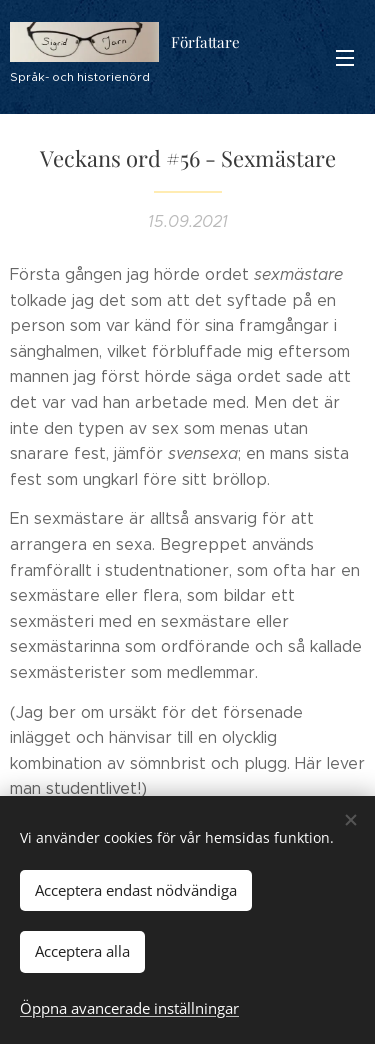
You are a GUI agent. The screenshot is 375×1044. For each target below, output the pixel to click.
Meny (345, 58)
